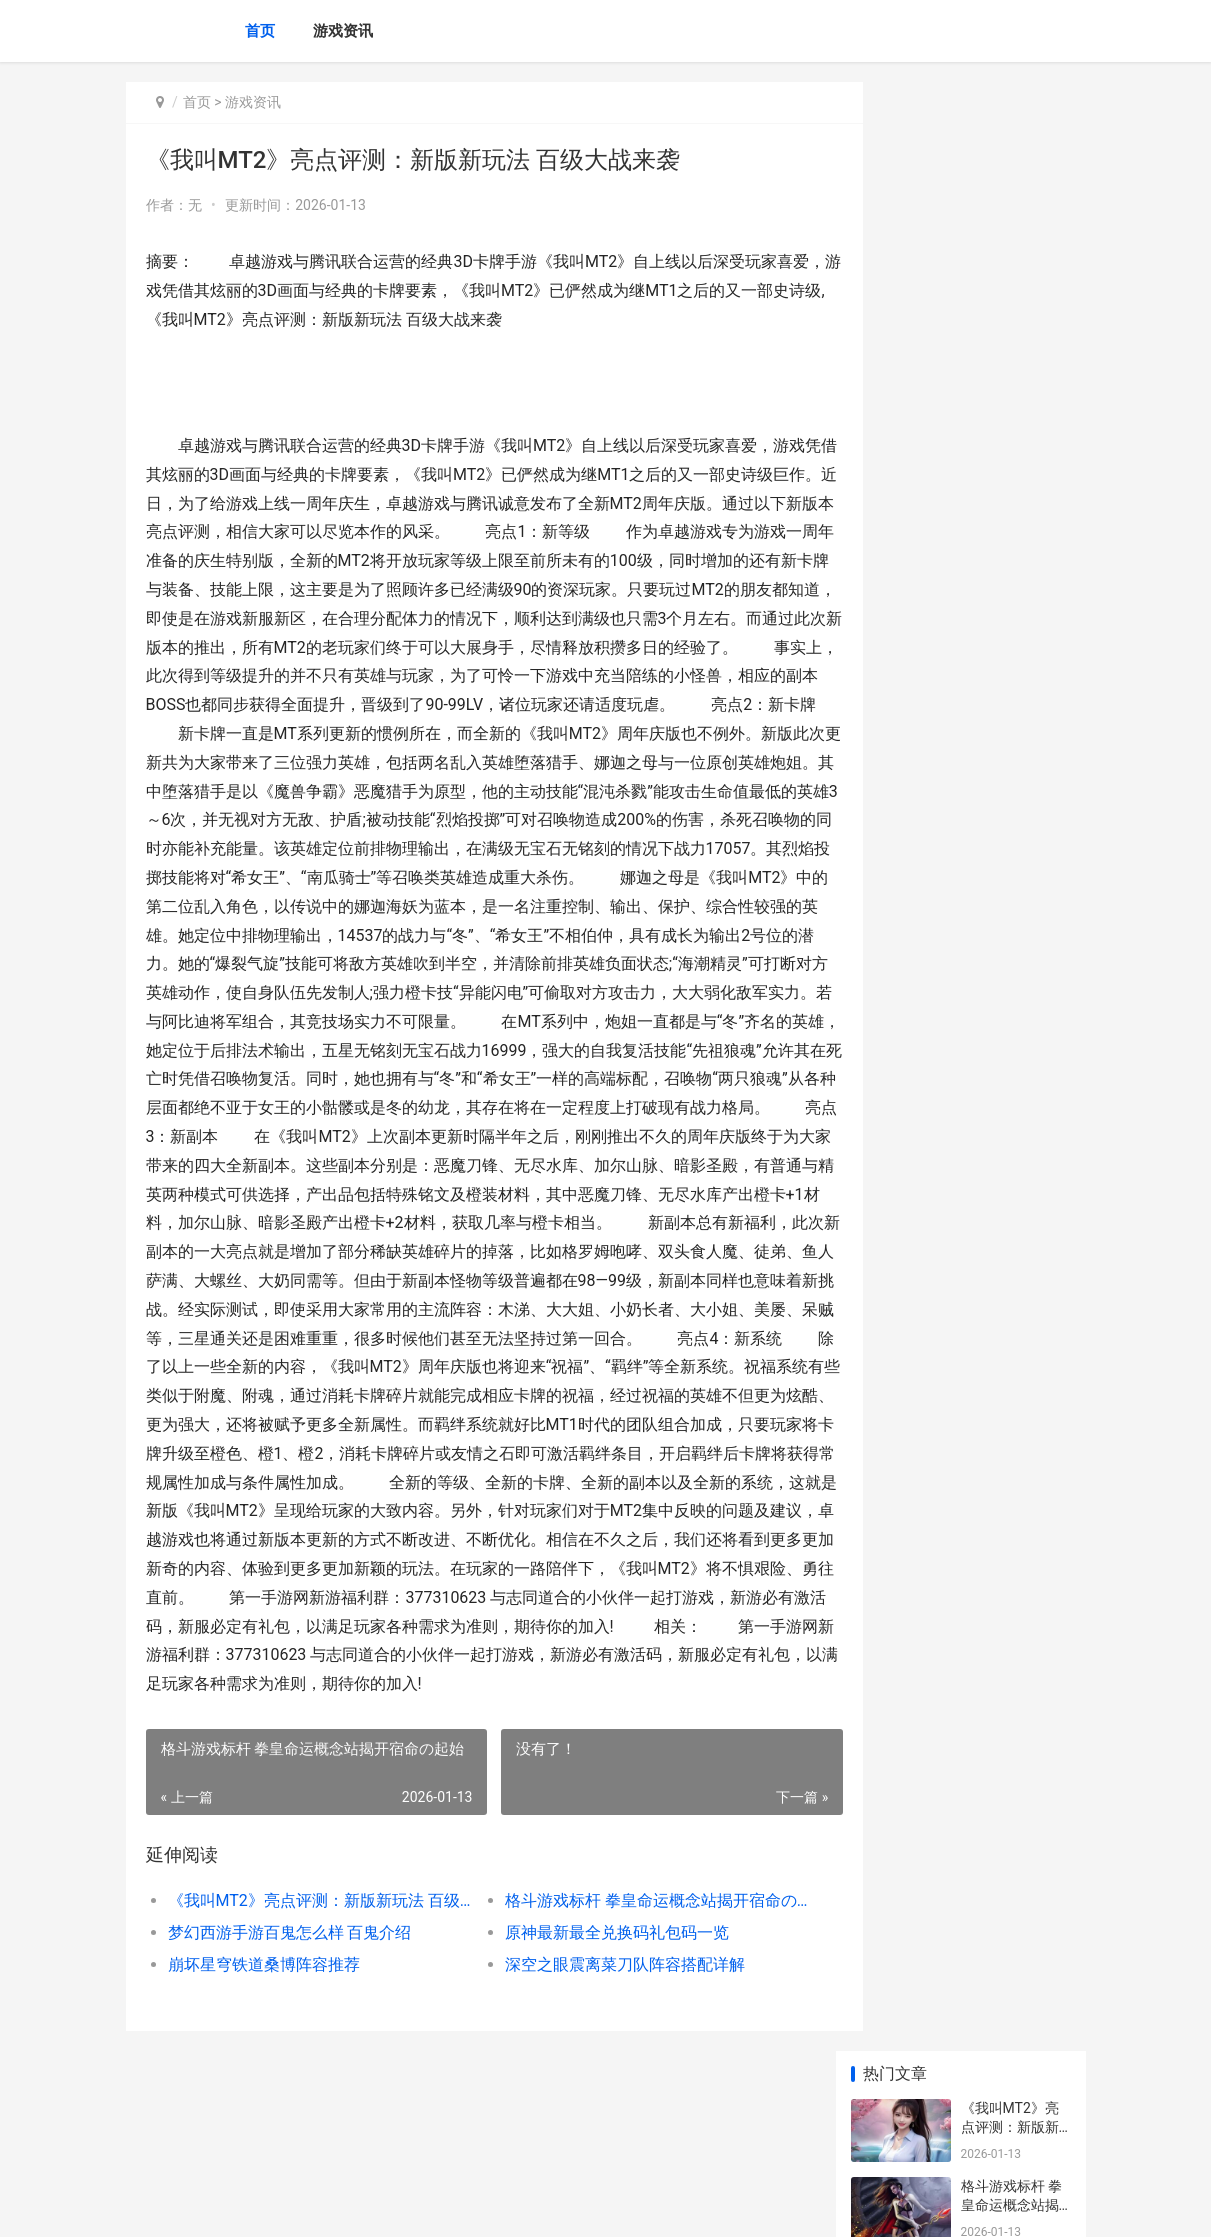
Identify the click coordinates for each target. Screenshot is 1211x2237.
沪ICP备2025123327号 (398, 2205)
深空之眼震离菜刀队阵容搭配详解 (601, 2050)
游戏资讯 (343, 31)
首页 (260, 31)
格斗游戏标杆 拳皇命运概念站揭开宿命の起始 (622, 1986)
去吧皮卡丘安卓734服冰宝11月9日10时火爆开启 (1012, 928)
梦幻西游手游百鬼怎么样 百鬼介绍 (290, 2018)
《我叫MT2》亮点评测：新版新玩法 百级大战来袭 (309, 1986)
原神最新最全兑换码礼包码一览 (593, 2018)
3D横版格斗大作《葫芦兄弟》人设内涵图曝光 (1011, 616)
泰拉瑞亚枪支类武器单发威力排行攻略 (1010, 1006)
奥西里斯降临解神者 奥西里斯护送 (1011, 1152)
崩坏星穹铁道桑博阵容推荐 (264, 2050)
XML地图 (486, 2205)
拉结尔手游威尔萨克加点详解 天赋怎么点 (1011, 694)
